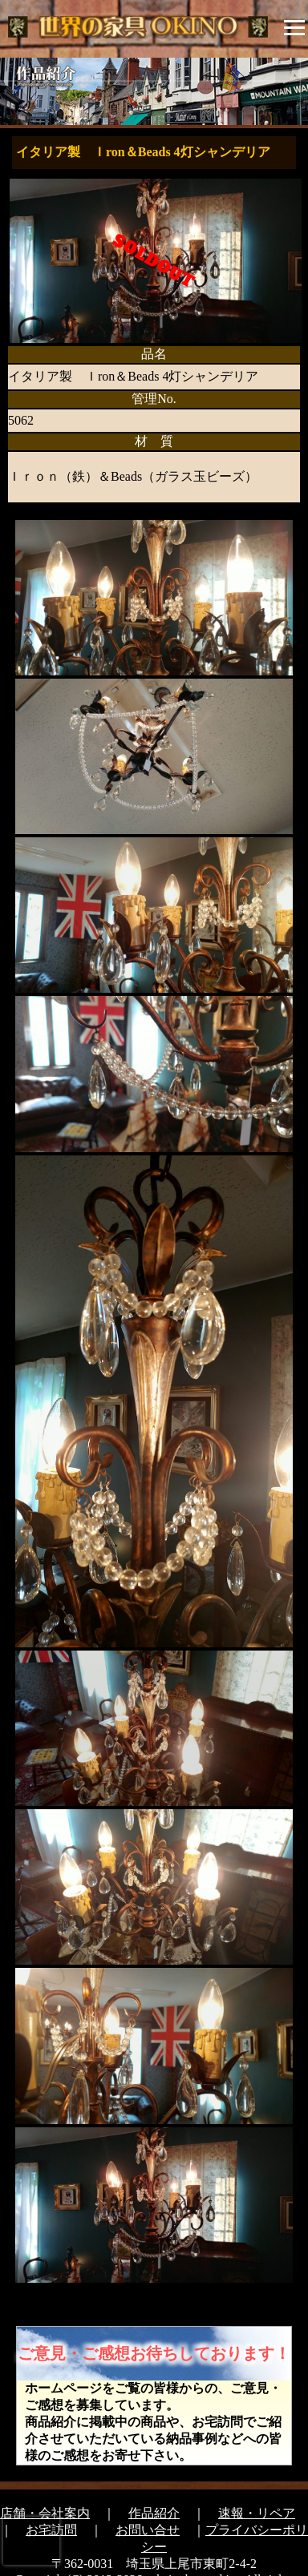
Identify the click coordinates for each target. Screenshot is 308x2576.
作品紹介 (154, 2513)
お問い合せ (148, 2530)
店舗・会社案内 (45, 2513)
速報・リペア (256, 2513)
